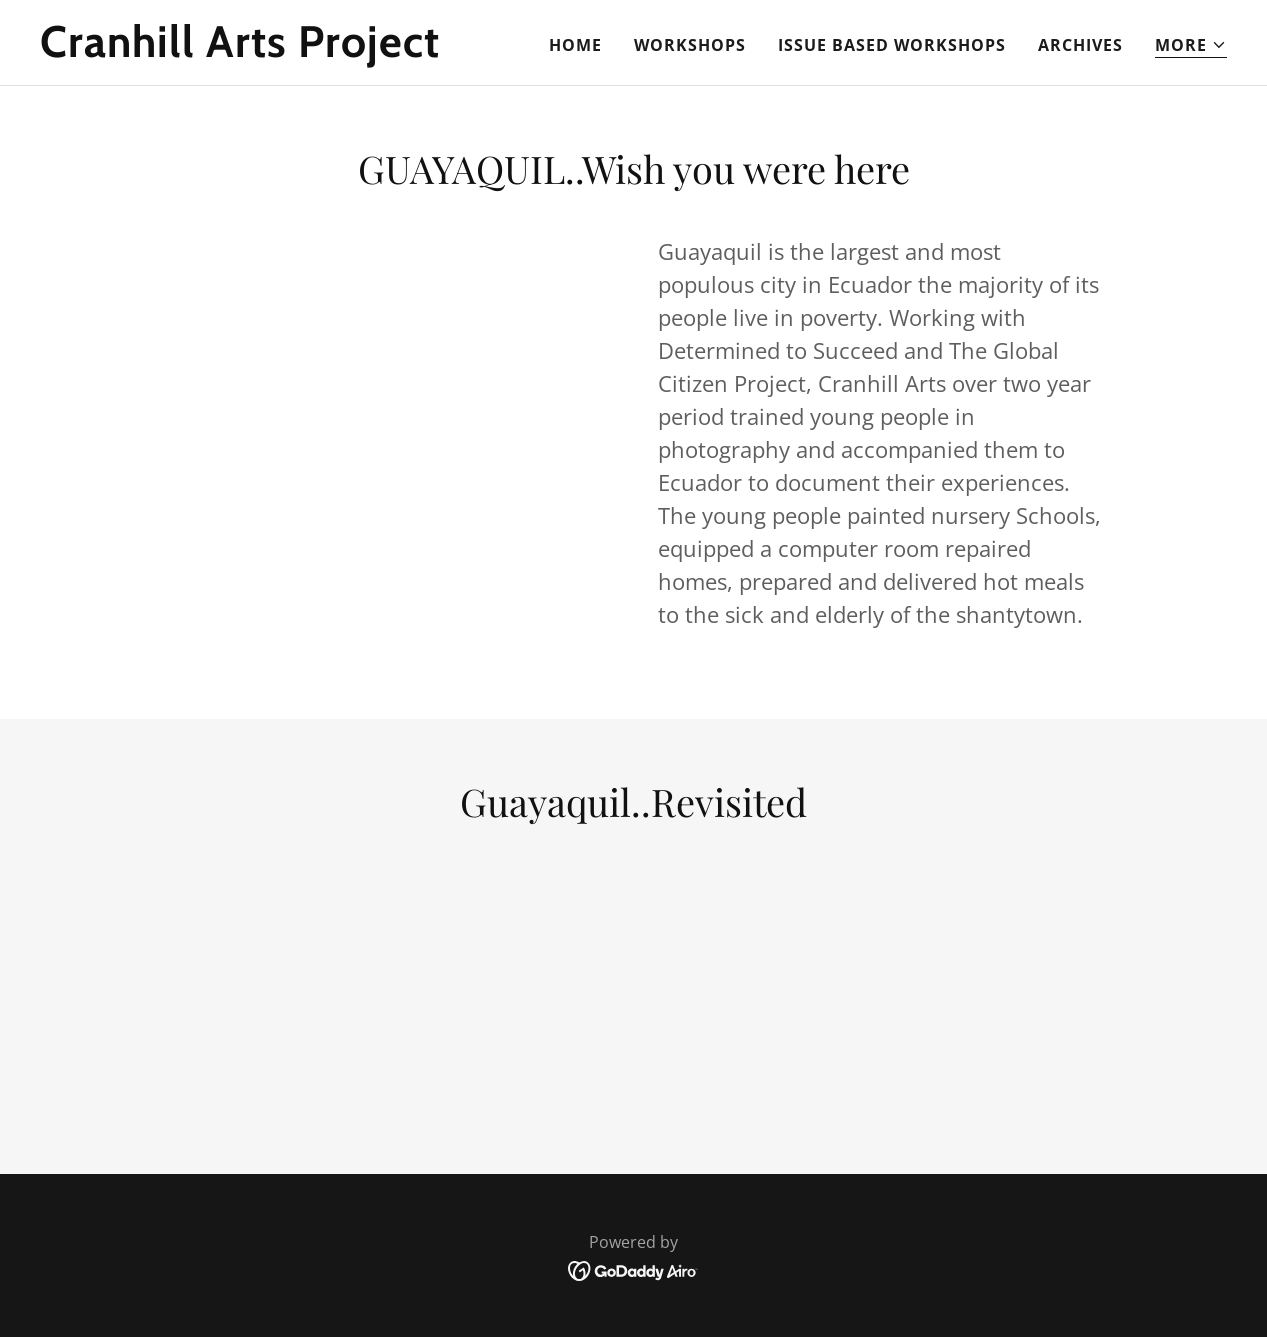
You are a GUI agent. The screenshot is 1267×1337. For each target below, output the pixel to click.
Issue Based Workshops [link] (892, 45)
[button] (1191, 45)
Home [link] (575, 45)
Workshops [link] (690, 45)
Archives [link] (1080, 45)
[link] (247, 51)
